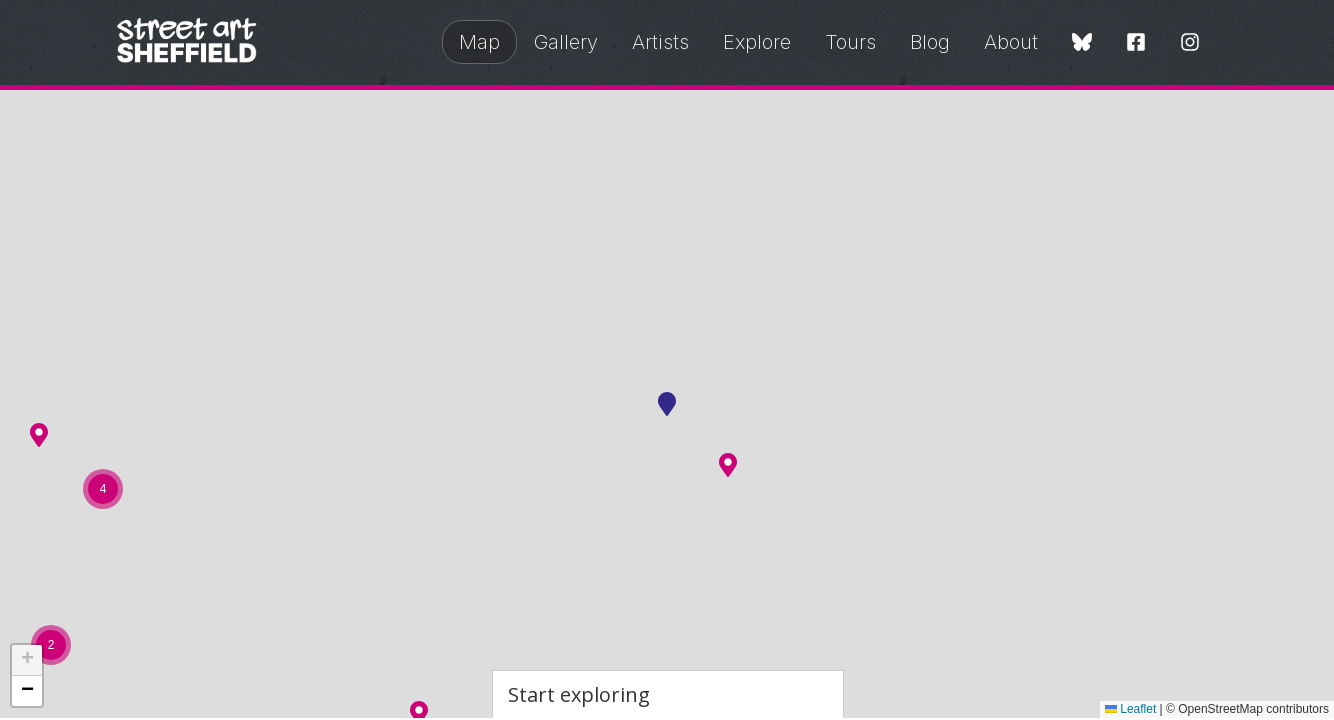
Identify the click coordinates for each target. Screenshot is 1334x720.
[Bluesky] (1082, 43)
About (1011, 42)
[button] (728, 465)
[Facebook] (1136, 43)
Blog (930, 42)
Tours (850, 42)
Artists (660, 42)
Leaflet (1130, 709)
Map (479, 42)
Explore (757, 42)
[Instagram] (1190, 43)
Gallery (566, 42)
